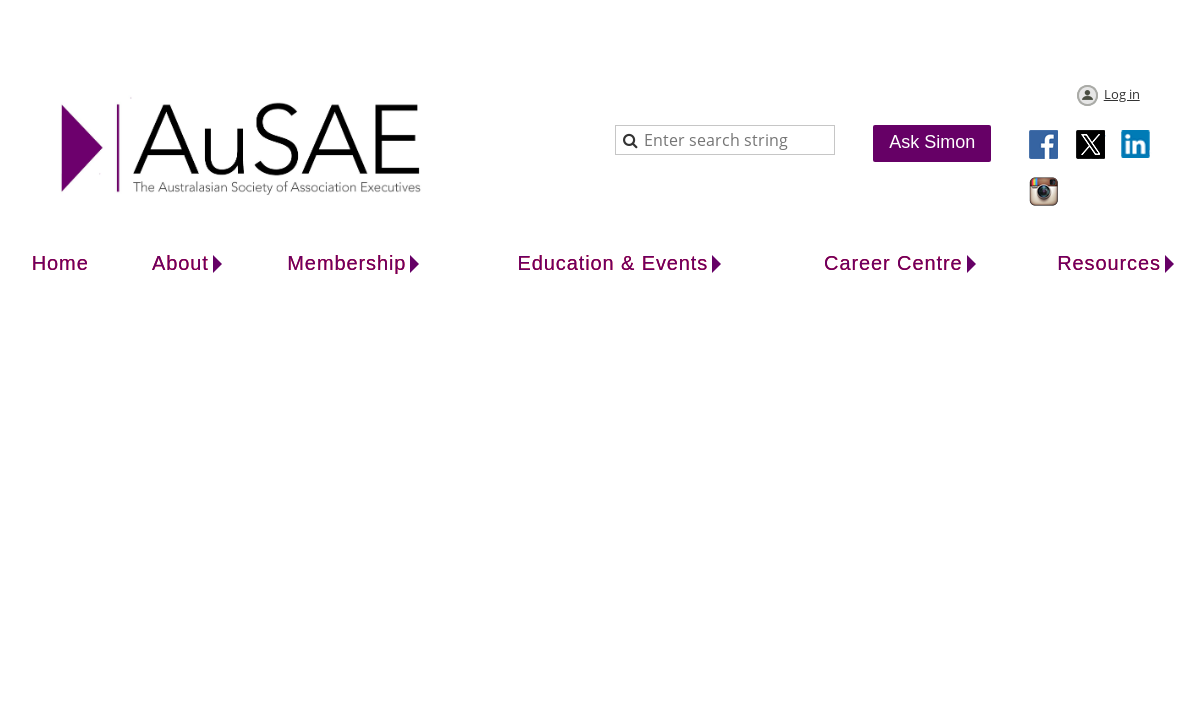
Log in (1122, 94)
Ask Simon (932, 142)
